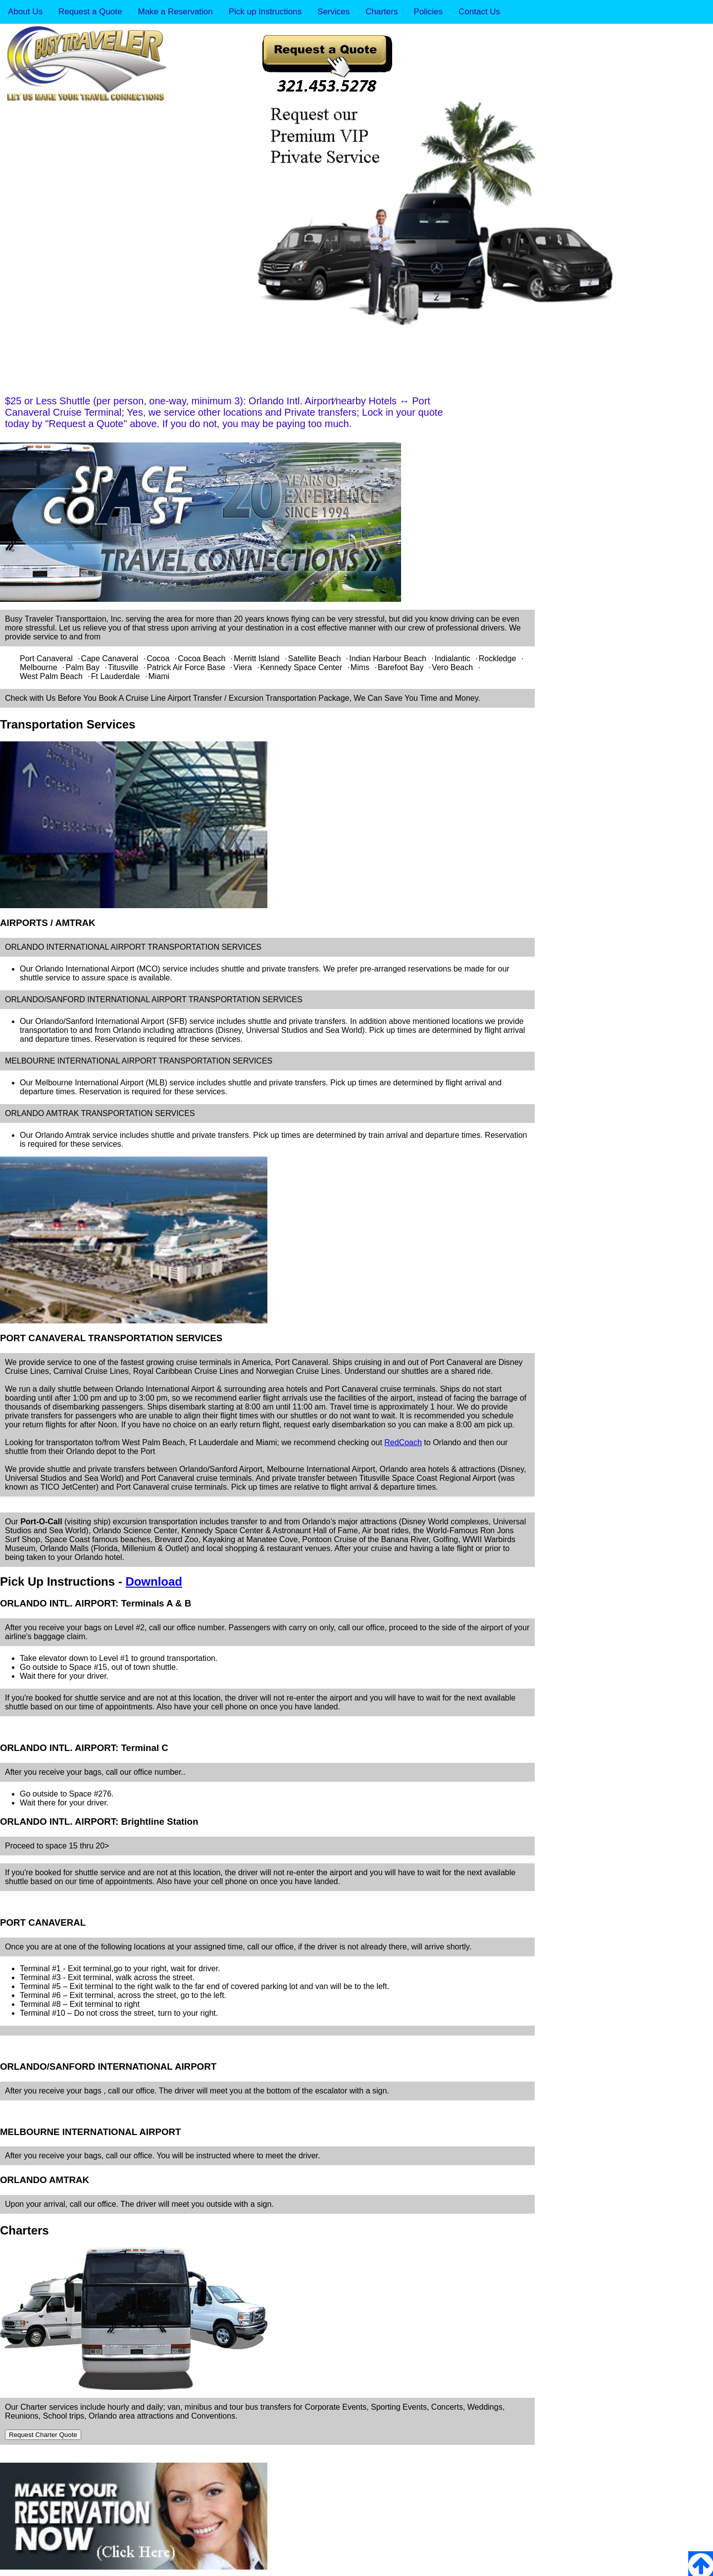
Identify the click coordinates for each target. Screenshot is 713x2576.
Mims (360, 667)
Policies (428, 11)
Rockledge (497, 658)
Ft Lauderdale (115, 676)
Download (153, 1581)
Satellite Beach (314, 658)
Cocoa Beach (201, 658)
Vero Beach (452, 667)
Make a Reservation (175, 11)
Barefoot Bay (401, 667)
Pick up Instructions (265, 11)
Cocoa (158, 658)
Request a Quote (90, 11)
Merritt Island (256, 658)
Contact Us (479, 11)
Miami (158, 676)
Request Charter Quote (43, 2434)
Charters (381, 11)
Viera (243, 667)
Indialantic (452, 658)
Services (333, 11)
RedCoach (403, 1442)
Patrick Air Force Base (186, 667)
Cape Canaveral (110, 658)
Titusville (123, 667)
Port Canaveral (46, 658)
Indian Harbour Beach (387, 658)
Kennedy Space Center (301, 667)
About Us (25, 11)
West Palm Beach (51, 676)
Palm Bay (83, 667)
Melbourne (38, 667)
